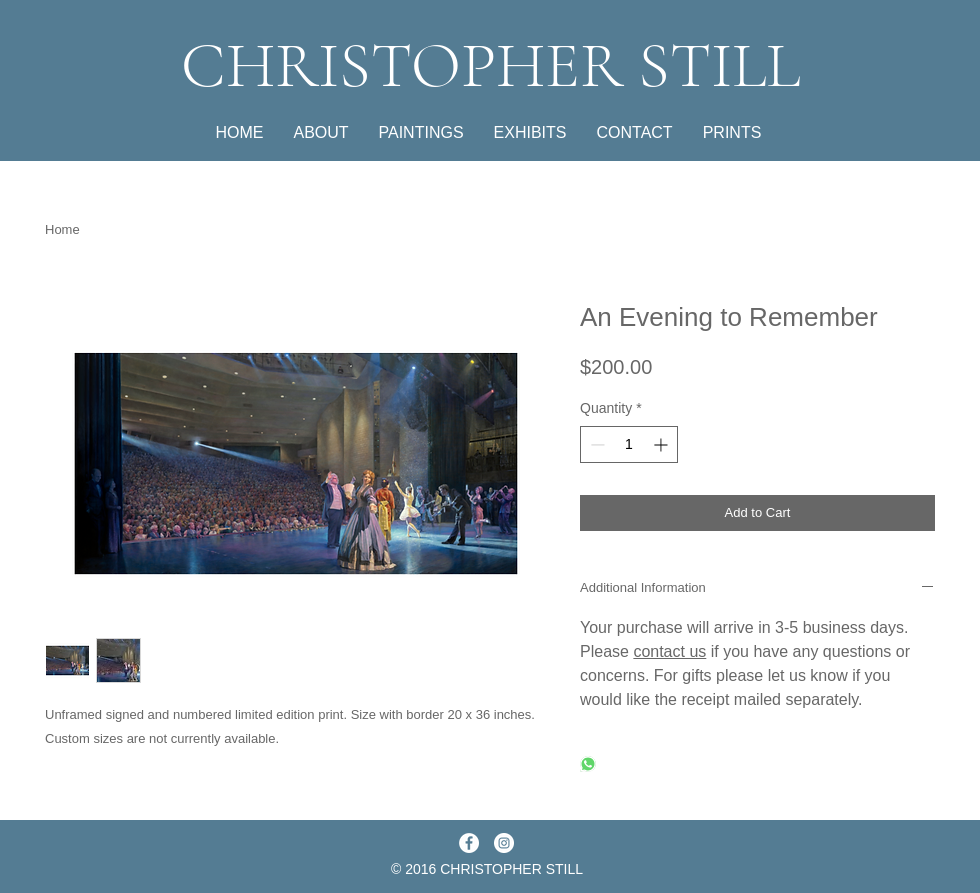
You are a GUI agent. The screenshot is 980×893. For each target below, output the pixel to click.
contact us (669, 651)
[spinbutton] (629, 444)
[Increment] (662, 444)
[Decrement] (595, 444)
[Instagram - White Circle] (504, 843)
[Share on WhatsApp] (588, 765)
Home (62, 229)
